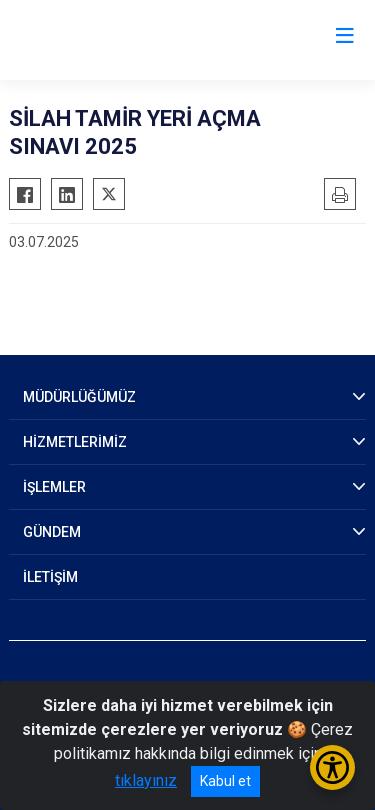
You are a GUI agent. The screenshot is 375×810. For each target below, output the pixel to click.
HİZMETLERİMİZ (75, 442)
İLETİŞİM (50, 577)
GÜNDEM (52, 532)
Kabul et (225, 781)
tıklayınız (146, 780)
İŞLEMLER (54, 487)
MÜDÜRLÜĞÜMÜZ (79, 397)
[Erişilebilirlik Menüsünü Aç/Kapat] (332, 767)
